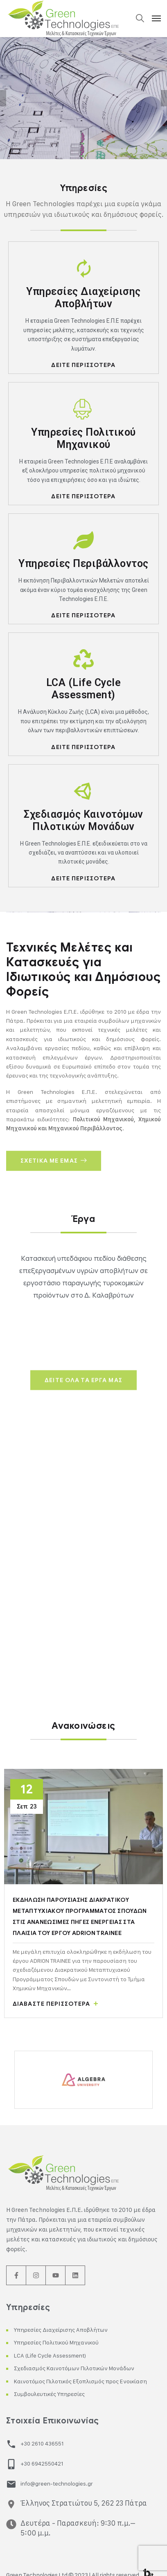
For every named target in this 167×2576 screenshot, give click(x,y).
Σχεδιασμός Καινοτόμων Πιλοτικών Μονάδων (74, 2368)
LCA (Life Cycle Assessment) (50, 2355)
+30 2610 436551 (42, 2443)
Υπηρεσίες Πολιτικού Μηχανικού (56, 2342)
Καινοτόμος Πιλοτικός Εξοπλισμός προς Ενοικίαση (80, 2381)
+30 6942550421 (41, 2463)
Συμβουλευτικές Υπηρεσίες (49, 2393)
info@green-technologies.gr (56, 2483)
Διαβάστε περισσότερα (55, 2003)
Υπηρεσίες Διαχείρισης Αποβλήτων (61, 2329)
